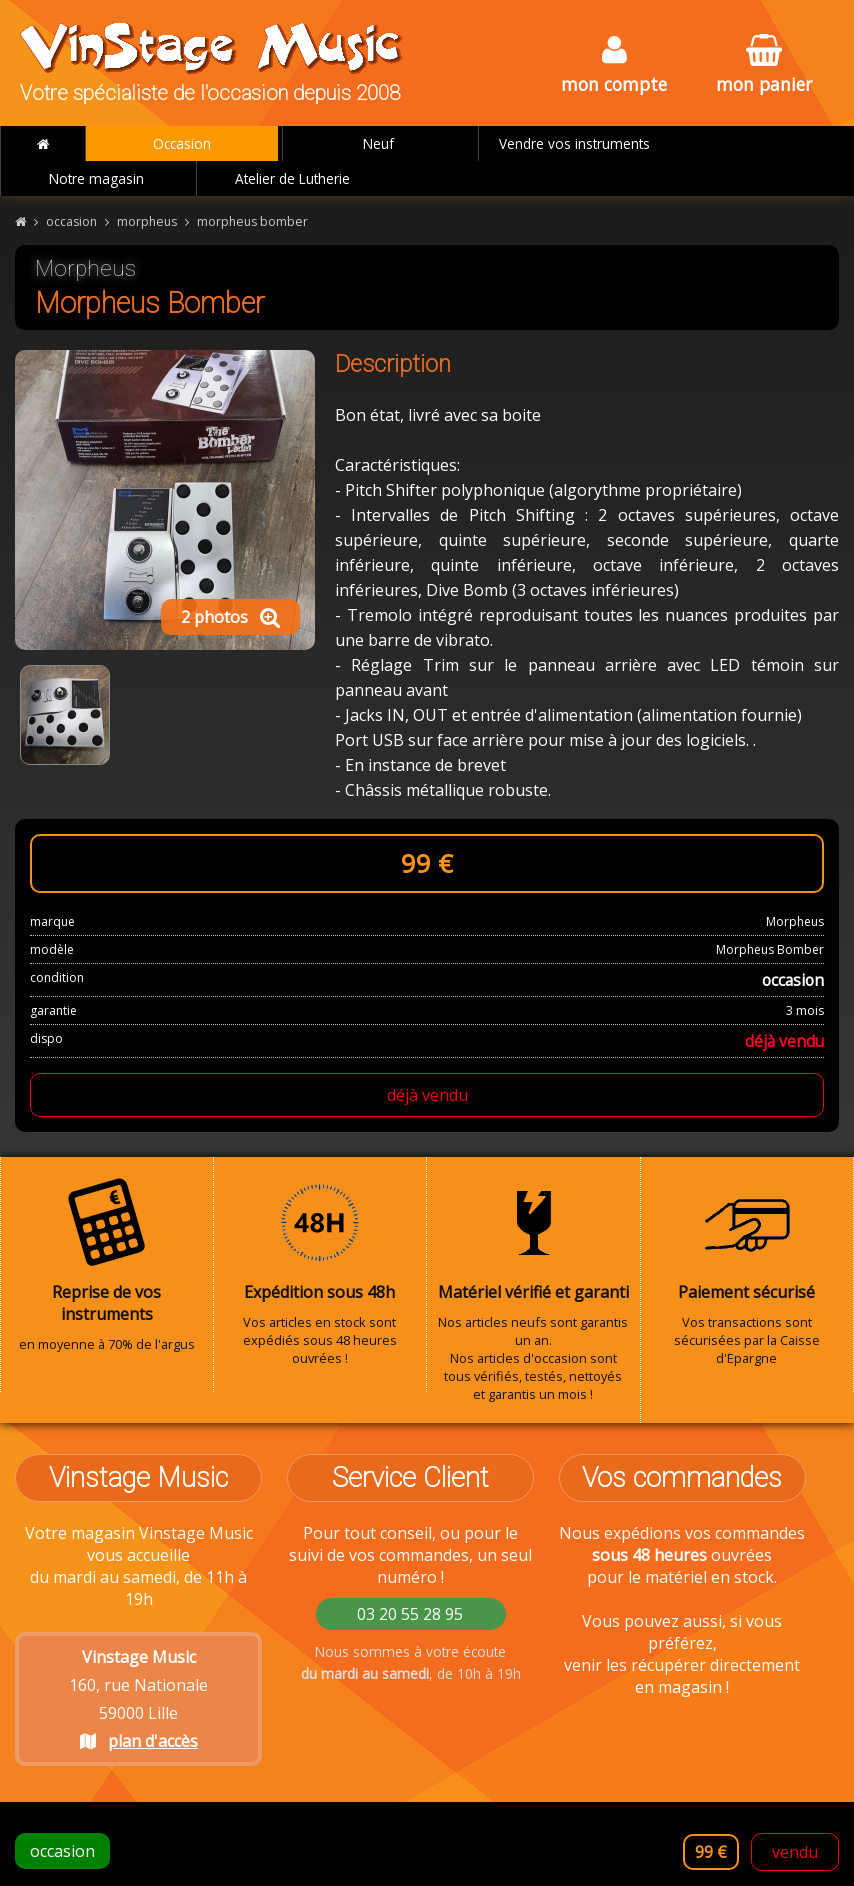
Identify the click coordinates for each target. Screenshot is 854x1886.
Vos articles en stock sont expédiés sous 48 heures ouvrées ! (320, 1272)
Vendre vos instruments (574, 143)
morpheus (147, 221)
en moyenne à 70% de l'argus (107, 1265)
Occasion (182, 143)
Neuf (378, 143)
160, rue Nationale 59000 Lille (138, 1699)
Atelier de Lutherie (292, 178)
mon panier (764, 65)
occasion (71, 221)
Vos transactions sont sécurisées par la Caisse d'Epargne (747, 1272)
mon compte (614, 65)
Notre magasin (96, 178)
